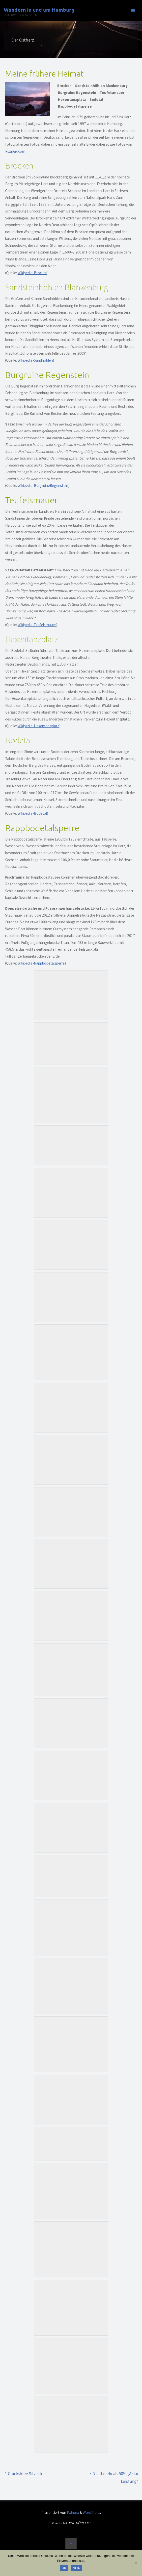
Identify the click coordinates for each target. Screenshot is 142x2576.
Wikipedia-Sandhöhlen (35, 360)
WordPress (91, 2512)
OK (64, 2568)
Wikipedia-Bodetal (32, 813)
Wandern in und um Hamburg (39, 9)
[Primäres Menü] (133, 10)
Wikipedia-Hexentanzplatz (38, 725)
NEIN (76, 2568)
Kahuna (72, 2512)
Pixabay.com (15, 151)
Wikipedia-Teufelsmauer (37, 624)
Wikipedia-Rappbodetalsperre (41, 963)
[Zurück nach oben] (71, 2543)
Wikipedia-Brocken (32, 272)
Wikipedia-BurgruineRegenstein (43, 485)
